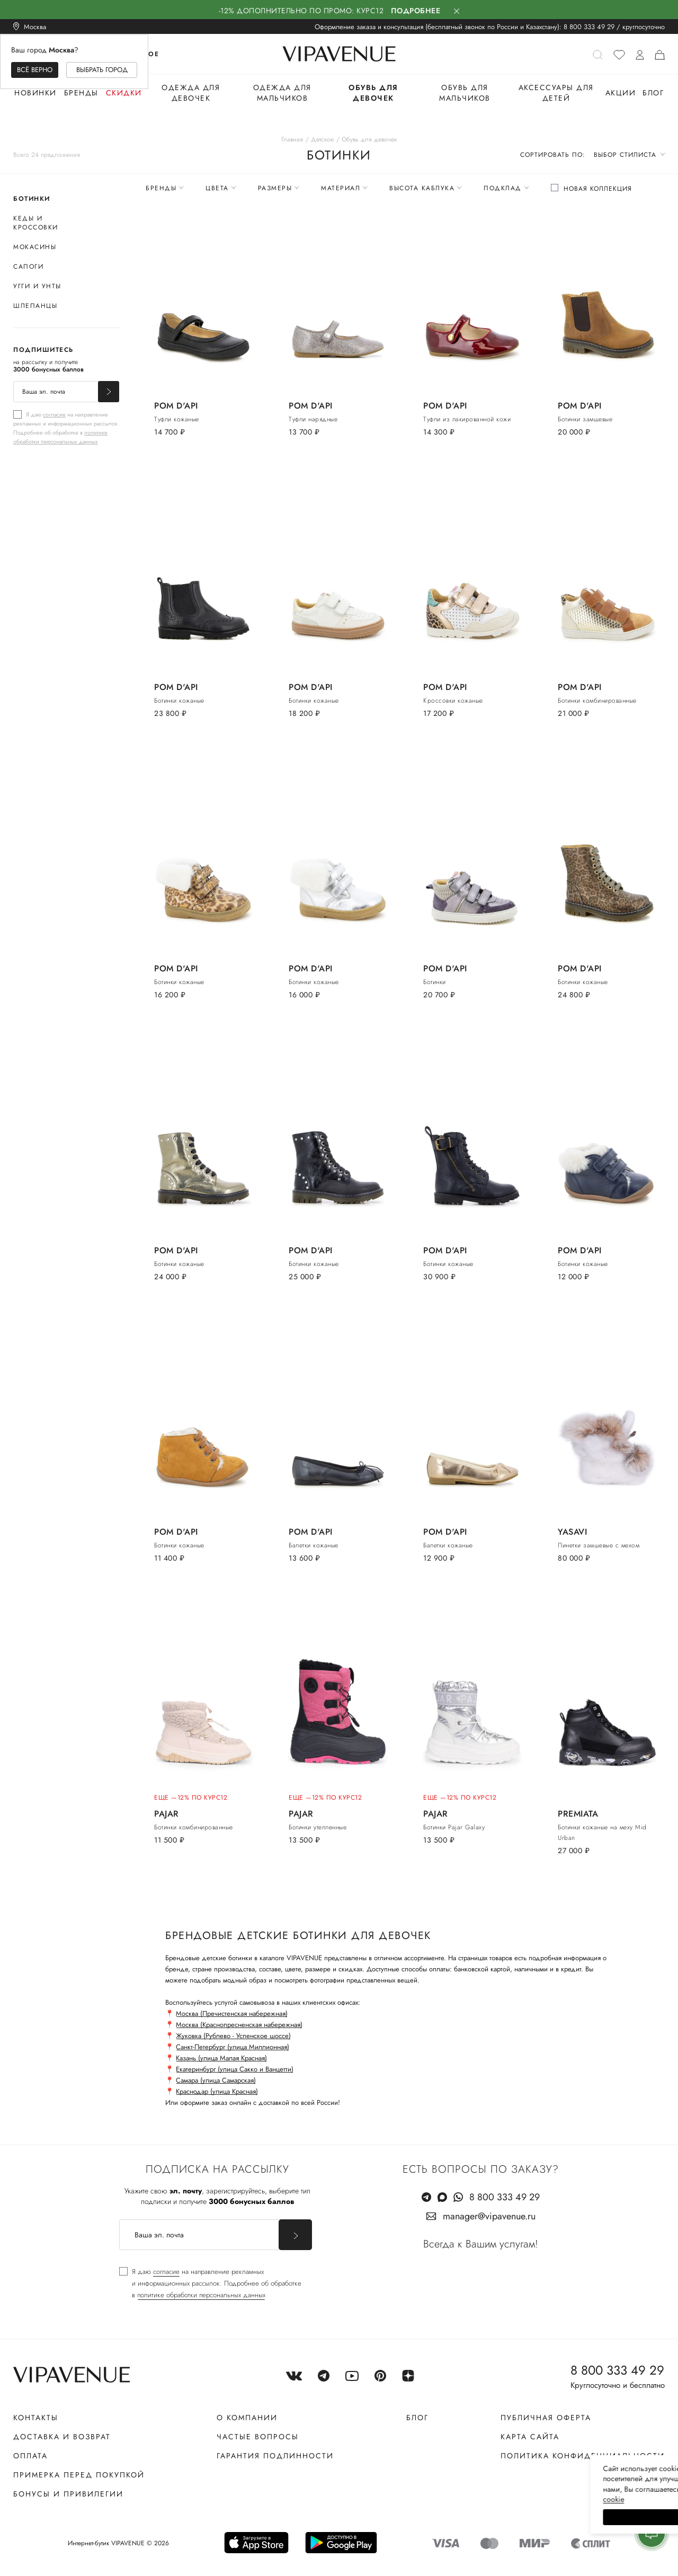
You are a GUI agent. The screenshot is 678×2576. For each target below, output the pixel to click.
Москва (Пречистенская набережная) (232, 2013)
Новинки (35, 92)
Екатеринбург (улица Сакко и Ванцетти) (234, 2069)
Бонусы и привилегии (68, 2494)
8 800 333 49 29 (589, 27)
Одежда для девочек (191, 92)
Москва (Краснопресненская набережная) (239, 2025)
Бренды (81, 92)
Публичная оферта (546, 2417)
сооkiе (469, 2499)
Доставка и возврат (62, 2436)
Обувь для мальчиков (464, 92)
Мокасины (34, 247)
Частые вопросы (258, 2436)
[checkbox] (66, 428)
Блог (653, 92)
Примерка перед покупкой (79, 2474)
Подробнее (416, 10)
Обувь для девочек (373, 92)
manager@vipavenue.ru (489, 2216)
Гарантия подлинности (275, 2455)
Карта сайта (530, 2436)
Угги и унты (37, 286)
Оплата (30, 2455)
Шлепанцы (35, 306)
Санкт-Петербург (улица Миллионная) (232, 2047)
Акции (620, 92)
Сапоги (28, 266)
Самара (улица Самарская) (216, 2080)
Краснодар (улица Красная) (217, 2091)
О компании (247, 2417)
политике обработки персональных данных (60, 437)
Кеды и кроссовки (35, 223)
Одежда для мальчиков (282, 92)
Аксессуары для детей (556, 92)
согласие (54, 414)
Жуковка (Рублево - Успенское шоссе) (233, 2036)
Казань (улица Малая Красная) (221, 2058)
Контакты (35, 2417)
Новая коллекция (598, 188)
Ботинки (31, 198)
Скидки (124, 92)
